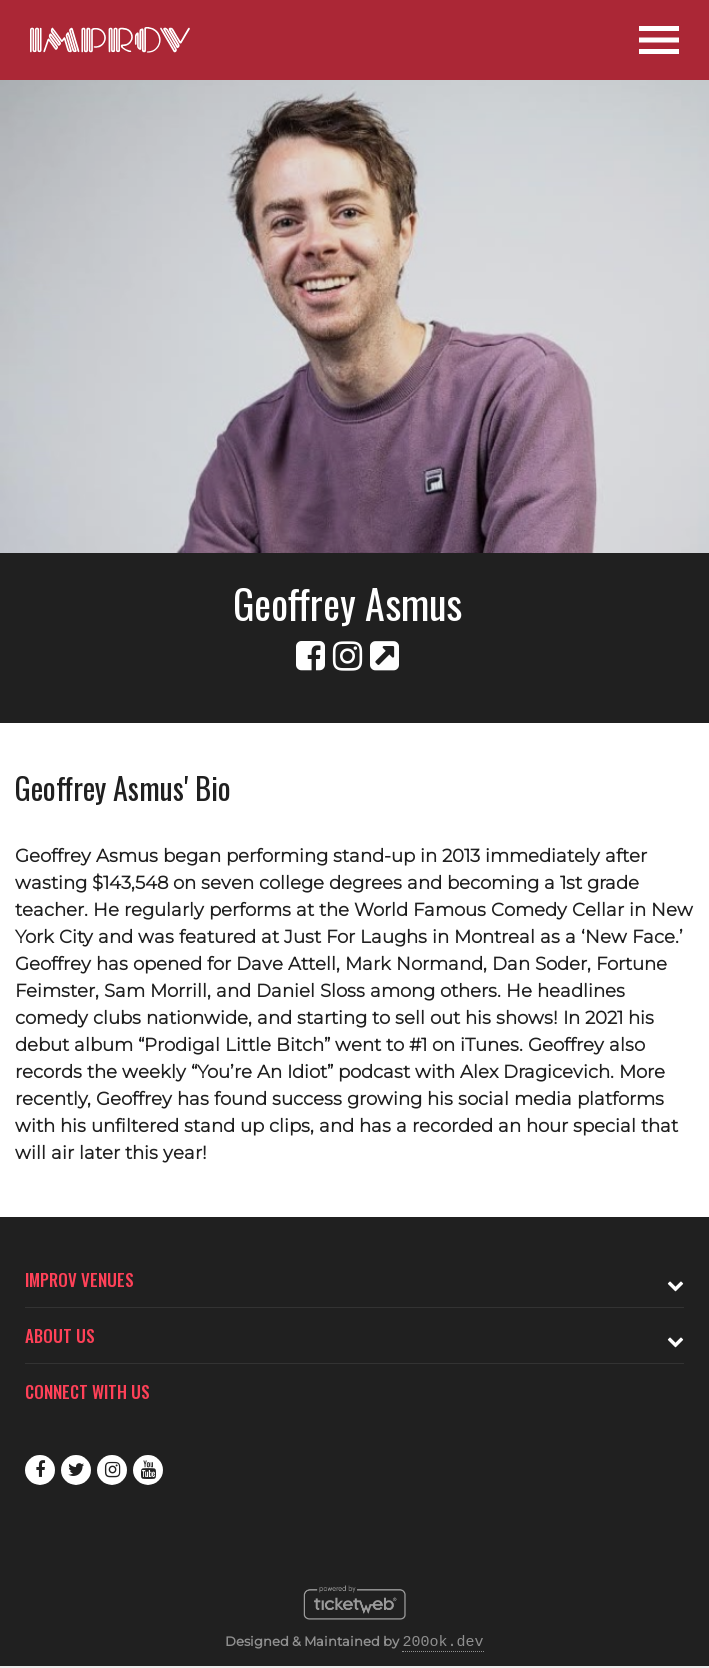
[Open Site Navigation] (659, 40)
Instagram (112, 1470)
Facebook (40, 1470)
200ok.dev (442, 1643)
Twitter (76, 1470)
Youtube (148, 1470)
